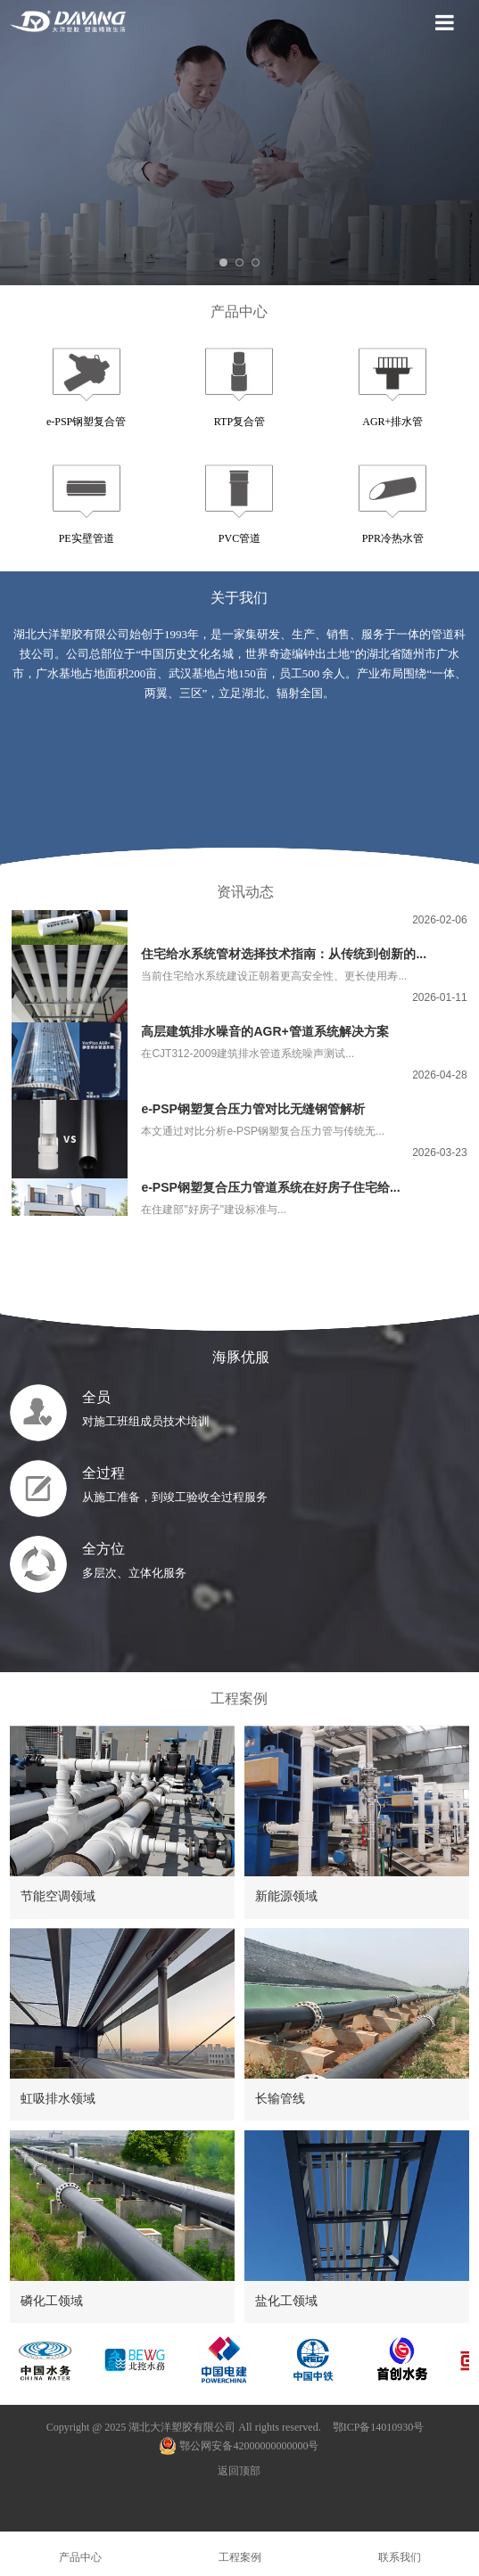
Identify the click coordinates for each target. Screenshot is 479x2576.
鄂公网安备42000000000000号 (239, 2446)
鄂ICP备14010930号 (379, 2427)
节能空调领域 (58, 1896)
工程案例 (239, 1698)
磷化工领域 (52, 2300)
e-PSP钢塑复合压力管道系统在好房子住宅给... (270, 1190)
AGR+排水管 (392, 421)
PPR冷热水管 (393, 538)
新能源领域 (286, 1896)
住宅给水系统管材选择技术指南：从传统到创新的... (283, 956)
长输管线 (280, 2098)
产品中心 (239, 311)
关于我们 (239, 597)
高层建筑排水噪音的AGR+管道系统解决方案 (264, 1034)
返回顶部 (239, 2471)
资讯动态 (245, 891)
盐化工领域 (286, 2300)
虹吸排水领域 (58, 2098)
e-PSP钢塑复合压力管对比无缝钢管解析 (252, 1111)
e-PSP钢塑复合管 (86, 421)
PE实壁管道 (86, 538)
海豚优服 (239, 1357)
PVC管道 (239, 538)
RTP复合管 (239, 421)
